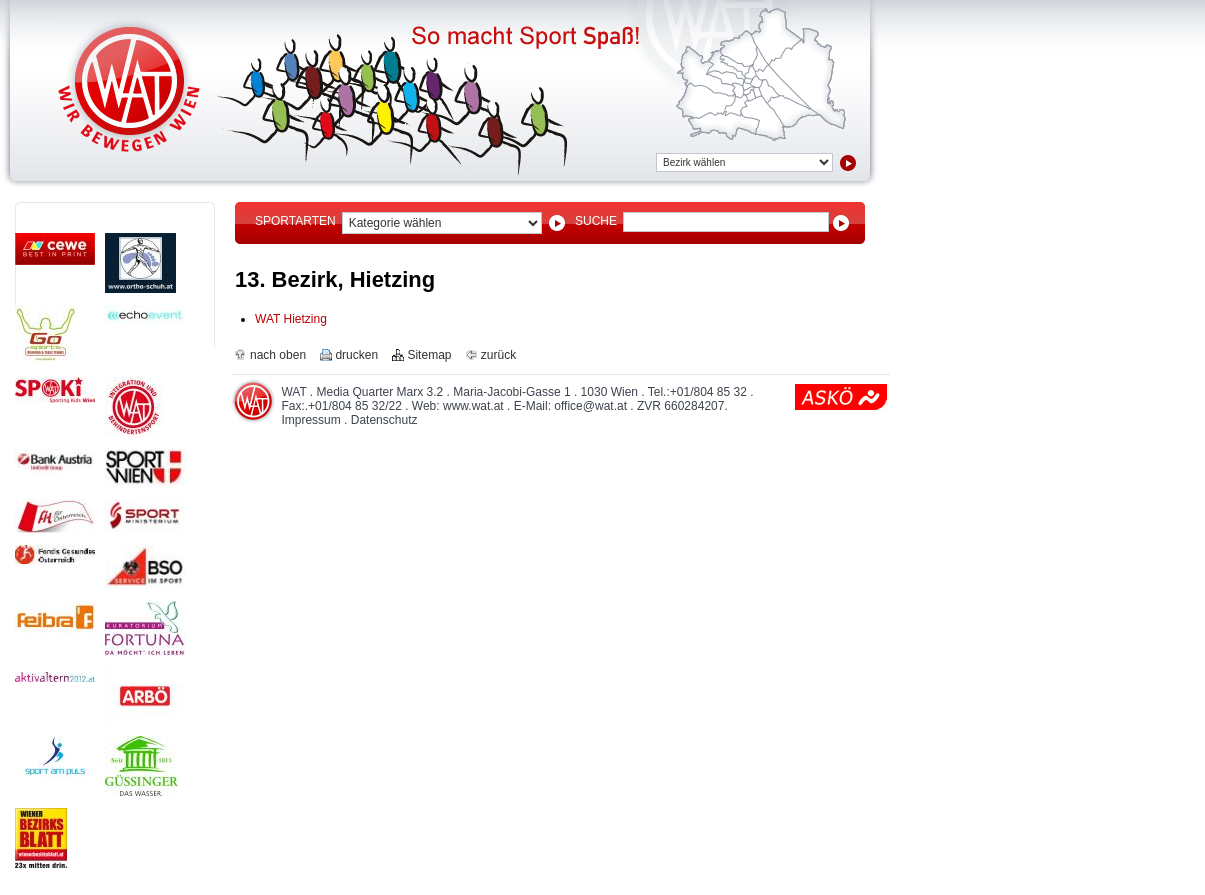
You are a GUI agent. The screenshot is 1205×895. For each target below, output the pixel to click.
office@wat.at (590, 406)
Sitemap (429, 355)
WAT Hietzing (291, 319)
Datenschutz (384, 420)
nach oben (278, 355)
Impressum (310, 420)
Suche (596, 221)
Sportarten (295, 221)
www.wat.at (473, 406)
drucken (356, 355)
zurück (498, 355)
